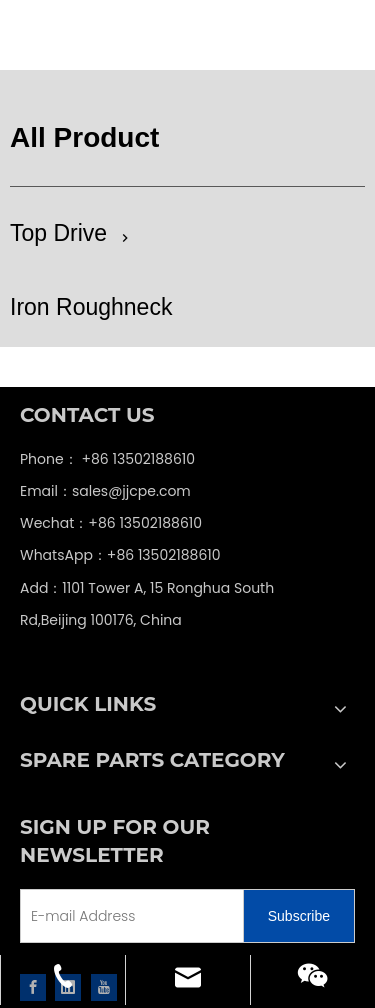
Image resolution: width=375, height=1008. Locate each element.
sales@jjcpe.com (131, 491)
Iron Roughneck (91, 307)
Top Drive (58, 233)
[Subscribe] (299, 916)
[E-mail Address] (157, 916)
